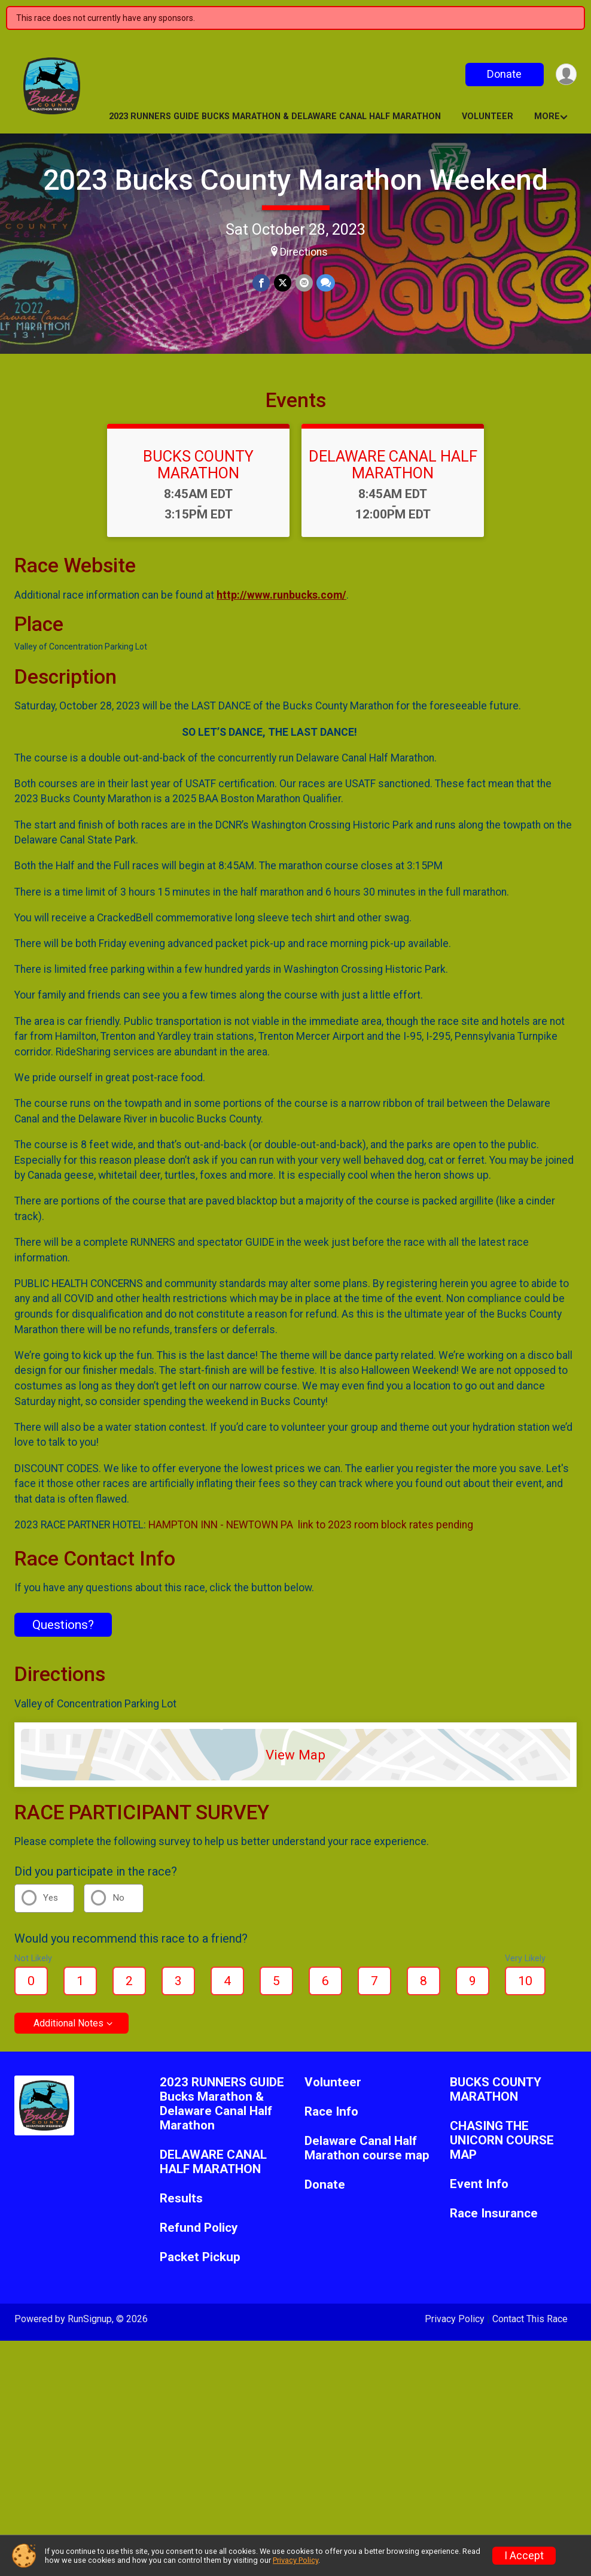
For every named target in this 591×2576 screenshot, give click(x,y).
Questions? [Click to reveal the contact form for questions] (63, 1632)
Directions (304, 252)
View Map (295, 1762)
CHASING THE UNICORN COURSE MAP (502, 2147)
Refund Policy (198, 2235)
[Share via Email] (303, 283)
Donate (503, 74)
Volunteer (487, 116)
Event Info (479, 2191)
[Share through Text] (325, 283)
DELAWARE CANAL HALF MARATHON (393, 471)
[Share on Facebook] (261, 283)
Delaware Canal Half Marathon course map (366, 2155)
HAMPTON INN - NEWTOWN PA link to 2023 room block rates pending (310, 1532)
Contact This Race (530, 2326)
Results (181, 2206)
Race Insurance (494, 2221)
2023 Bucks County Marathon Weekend (295, 180)
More (547, 116)
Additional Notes (68, 2031)
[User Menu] (566, 74)
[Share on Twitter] (282, 283)
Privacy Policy (455, 2326)
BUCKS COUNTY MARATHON (198, 471)
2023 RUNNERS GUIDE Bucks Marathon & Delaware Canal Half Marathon (275, 116)
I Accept (524, 2556)
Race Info (331, 2119)
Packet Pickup (200, 2264)
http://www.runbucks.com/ (281, 602)
